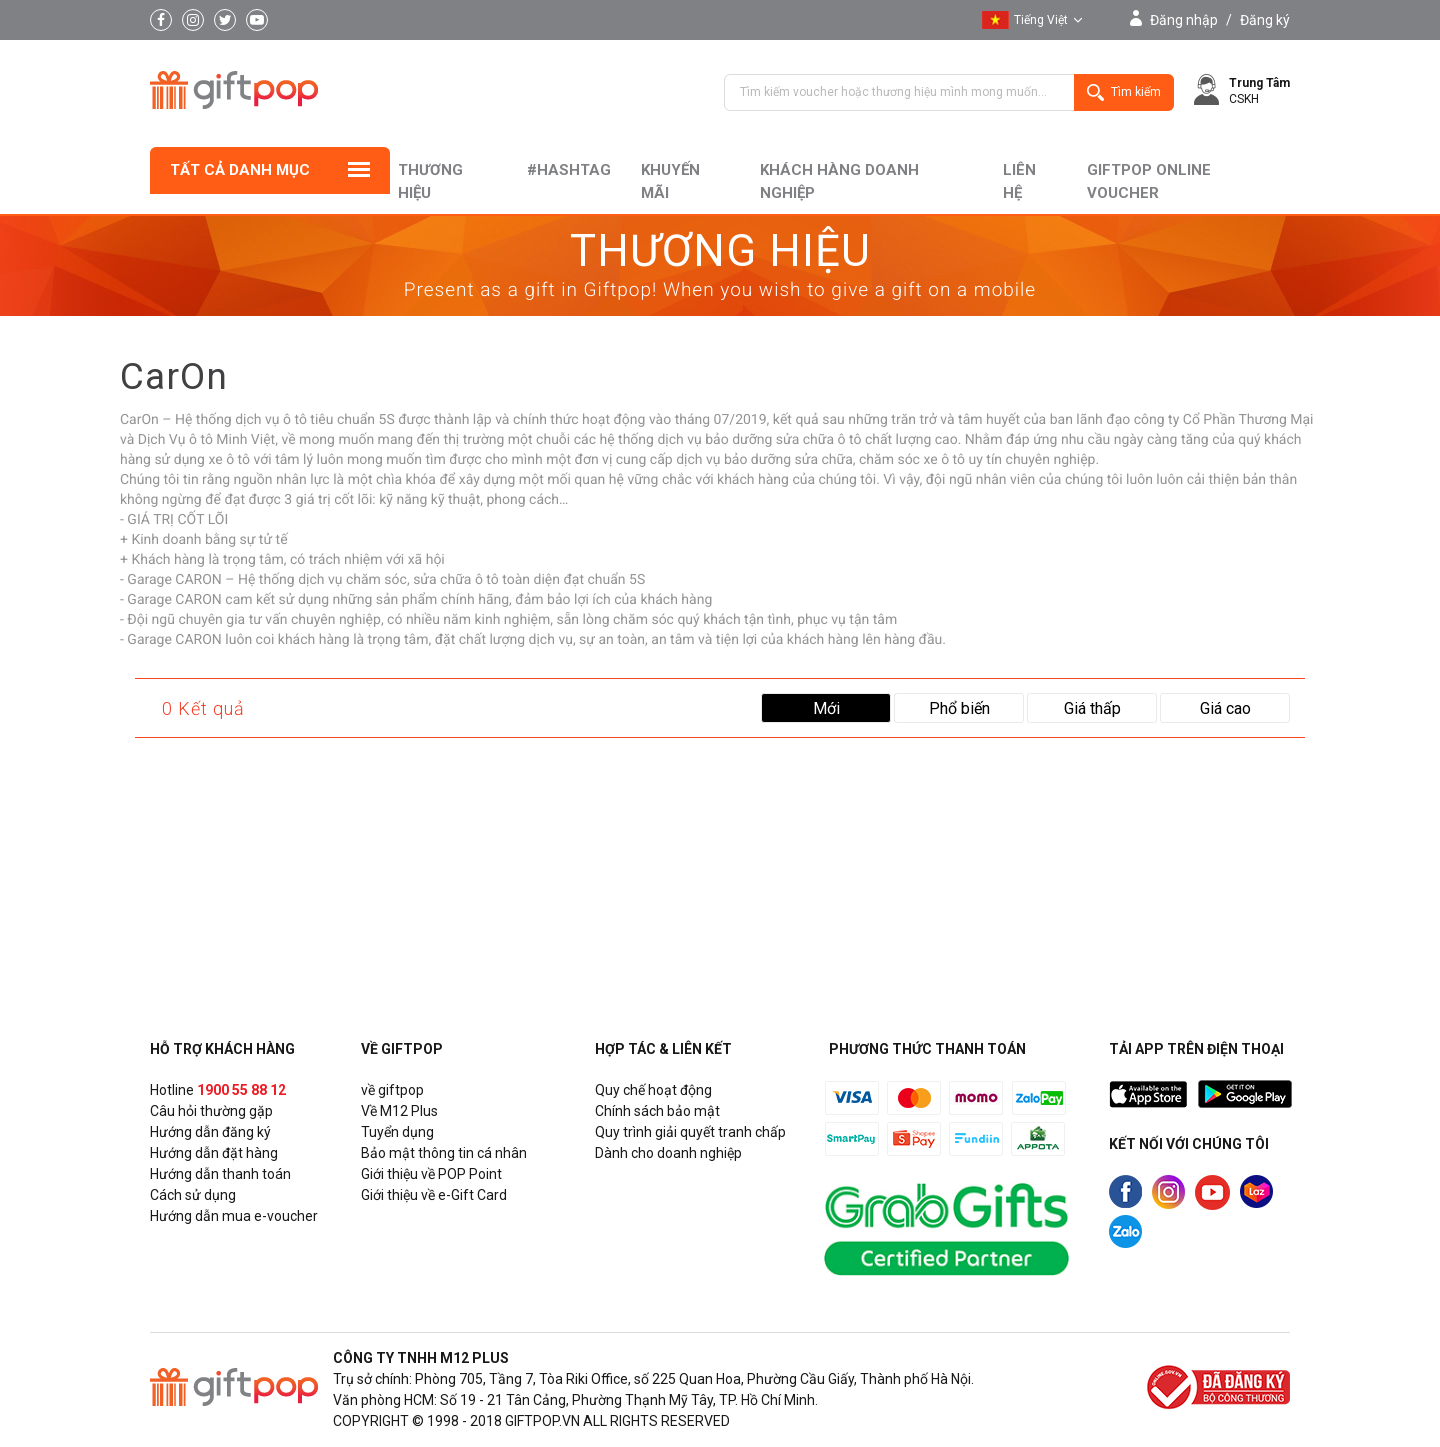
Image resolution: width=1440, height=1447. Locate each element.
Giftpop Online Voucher (1149, 181)
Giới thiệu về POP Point (431, 1174)
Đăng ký (1265, 20)
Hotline (218, 1090)
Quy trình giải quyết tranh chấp (690, 1132)
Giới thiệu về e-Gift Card (434, 1195)
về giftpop (392, 1090)
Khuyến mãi (670, 181)
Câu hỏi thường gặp (211, 1111)
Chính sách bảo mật (657, 1111)
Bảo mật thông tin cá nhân (444, 1153)
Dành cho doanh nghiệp (668, 1153)
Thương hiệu (430, 181)
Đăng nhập (1184, 20)
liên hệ (1019, 181)
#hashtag (569, 170)
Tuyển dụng (397, 1132)
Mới (826, 708)
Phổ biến (959, 708)
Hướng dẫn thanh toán (220, 1174)
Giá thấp (1092, 708)
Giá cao (1225, 708)
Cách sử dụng (193, 1195)
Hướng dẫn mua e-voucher (234, 1216)
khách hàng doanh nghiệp (839, 181)
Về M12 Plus (399, 1111)
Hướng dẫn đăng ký (210, 1132)
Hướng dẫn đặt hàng (214, 1153)
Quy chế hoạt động (653, 1090)
